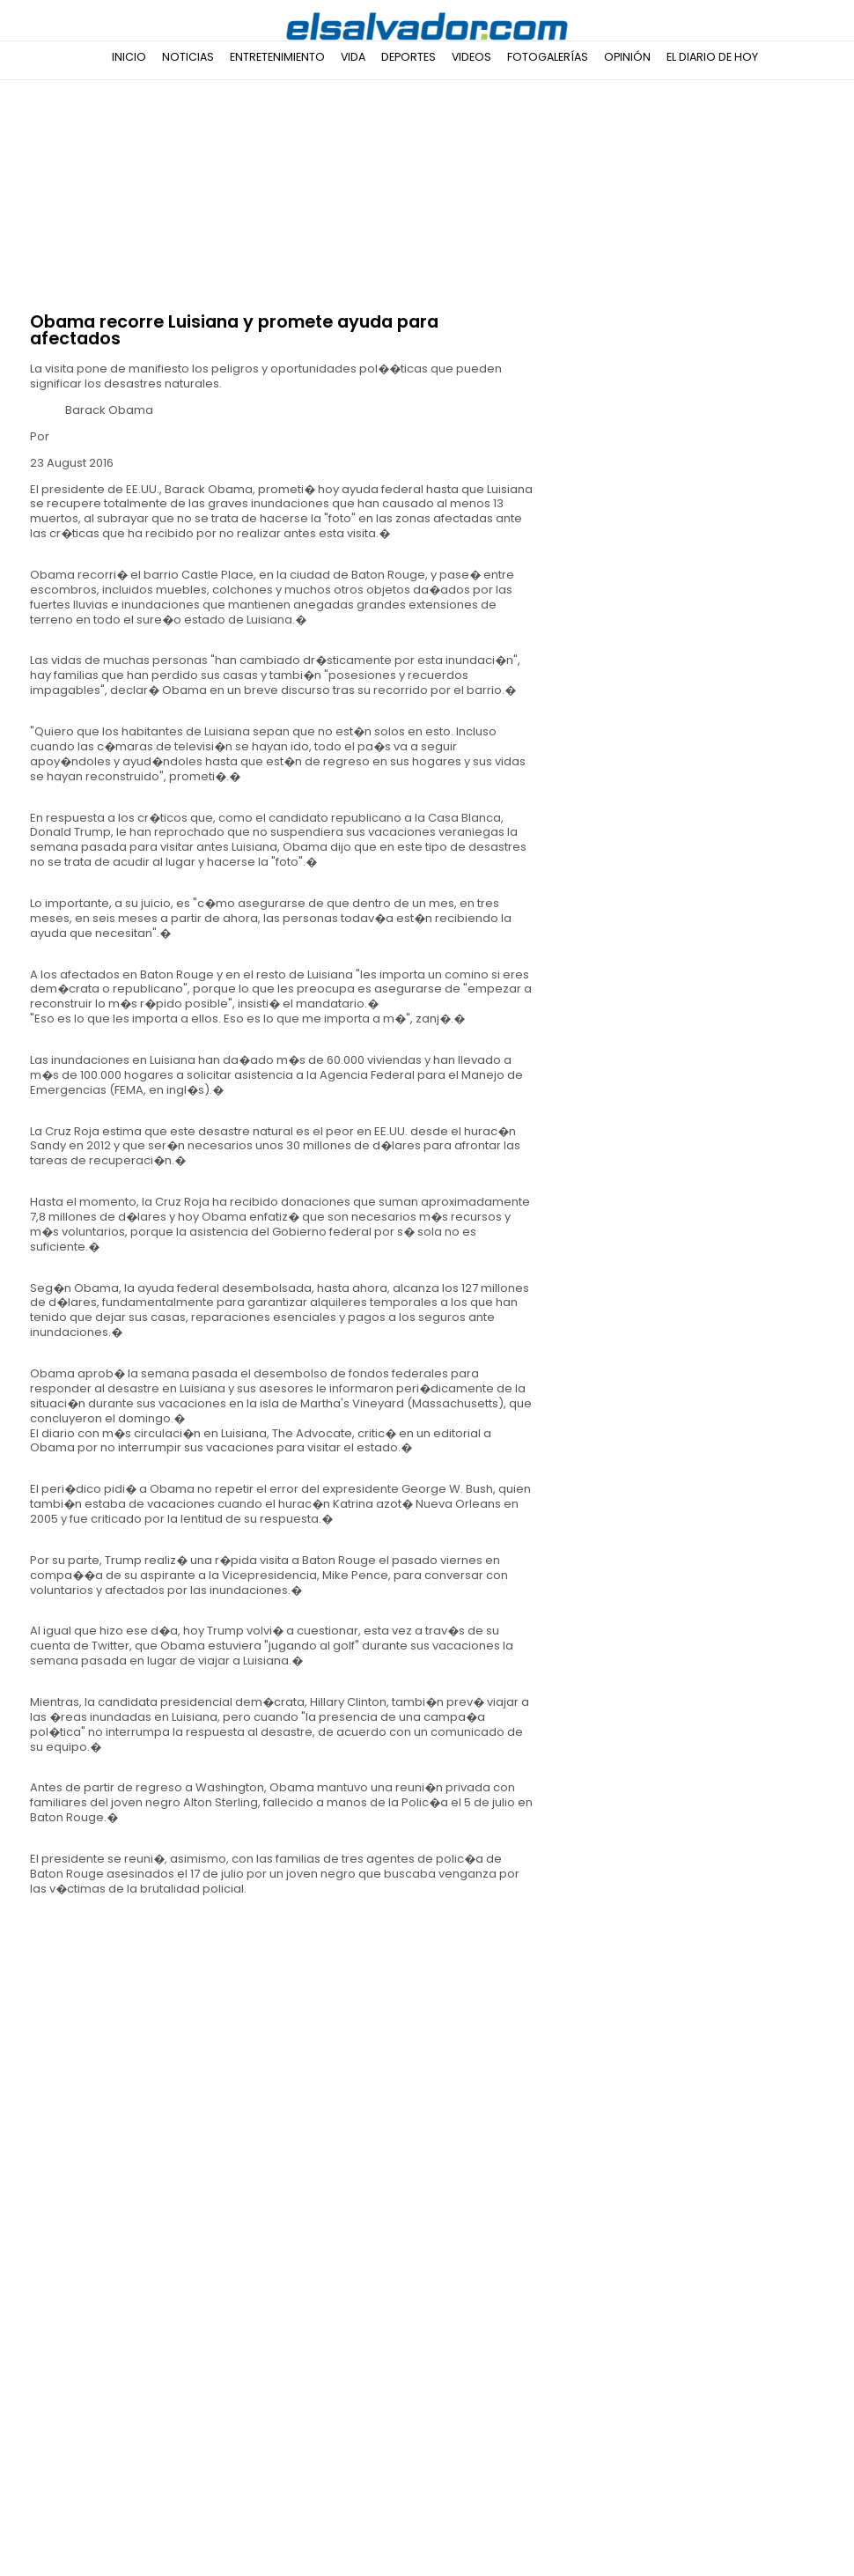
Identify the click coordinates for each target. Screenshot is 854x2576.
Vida (353, 56)
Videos (471, 56)
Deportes (408, 56)
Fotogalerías (547, 56)
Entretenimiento (277, 56)
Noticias (188, 56)
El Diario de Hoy (712, 56)
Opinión (627, 56)
